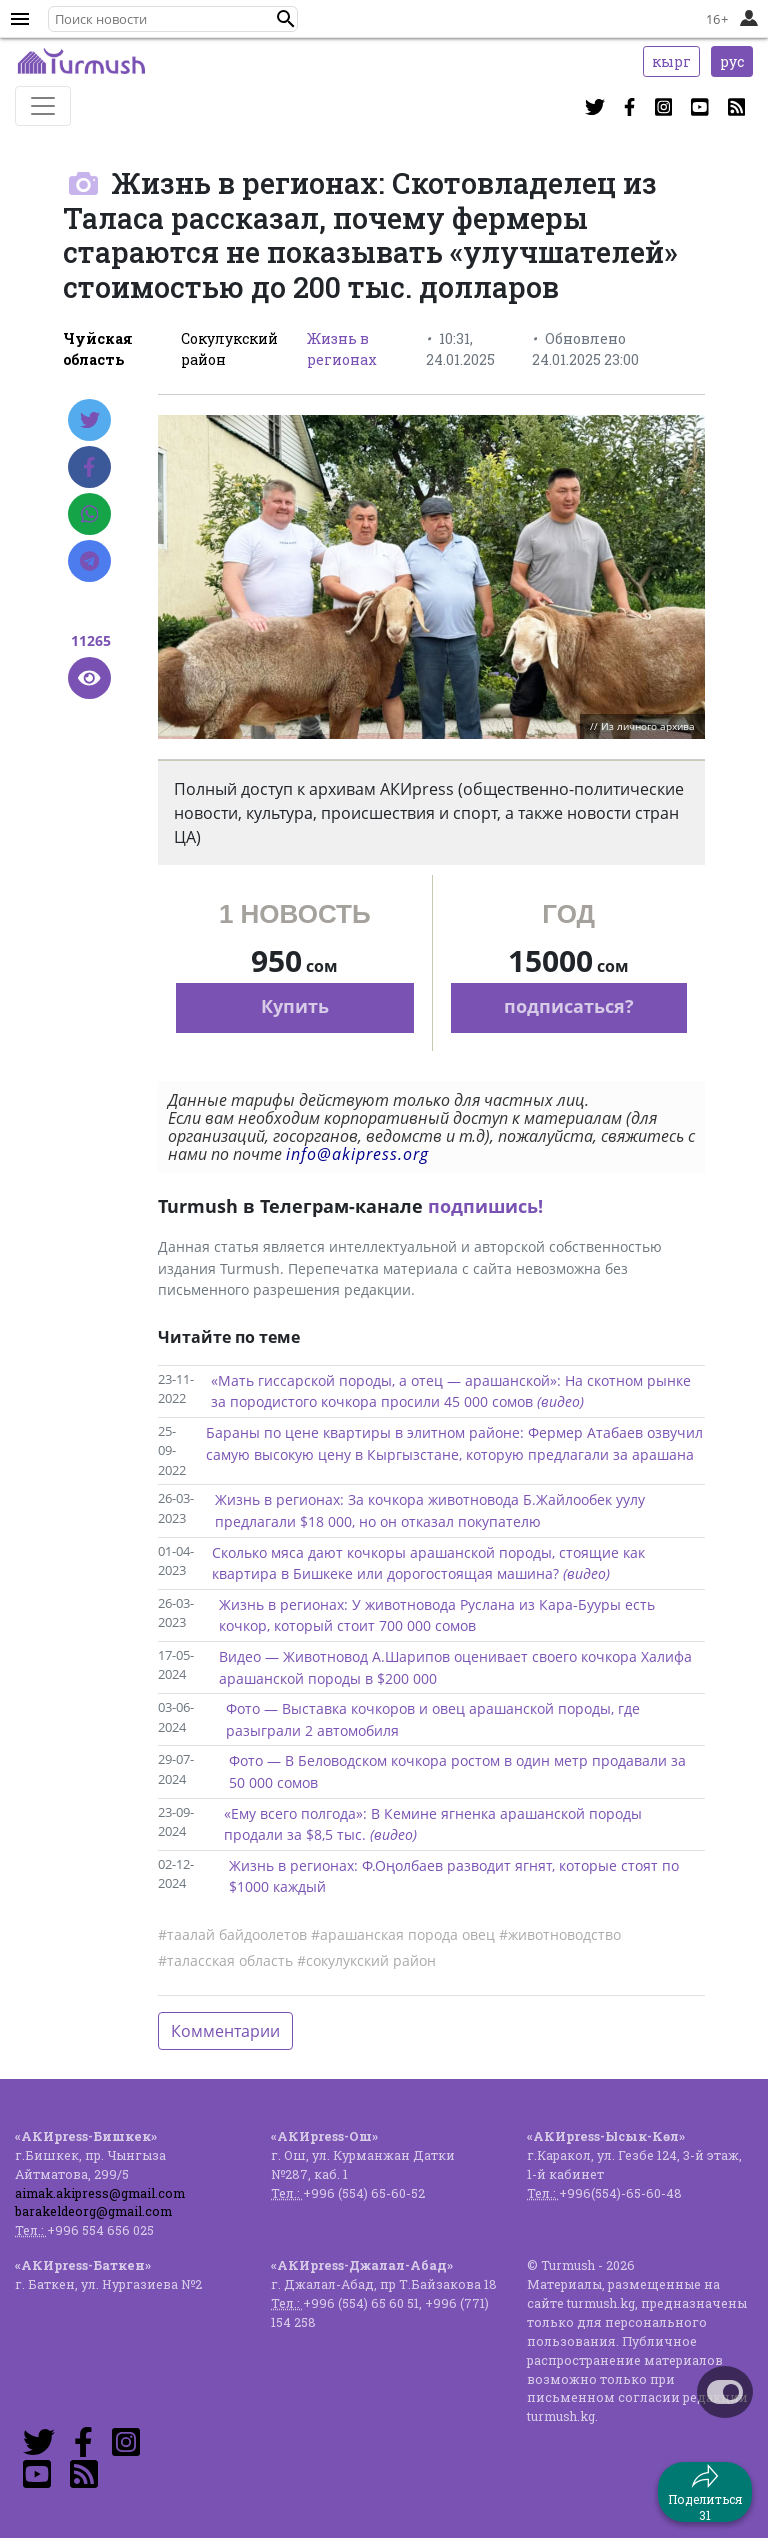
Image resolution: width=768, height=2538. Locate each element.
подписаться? (569, 1006)
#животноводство (560, 1934)
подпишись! (485, 1206)
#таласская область (225, 1960)
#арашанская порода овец (403, 1934)
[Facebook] (89, 467)
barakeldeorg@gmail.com (93, 2211)
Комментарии (225, 2031)
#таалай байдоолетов (232, 1934)
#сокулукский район (366, 1960)
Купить (295, 1006)
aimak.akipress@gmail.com (100, 2193)
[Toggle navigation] (43, 106)
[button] (286, 19)
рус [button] (732, 61)
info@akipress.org (357, 1154)
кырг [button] (671, 61)
